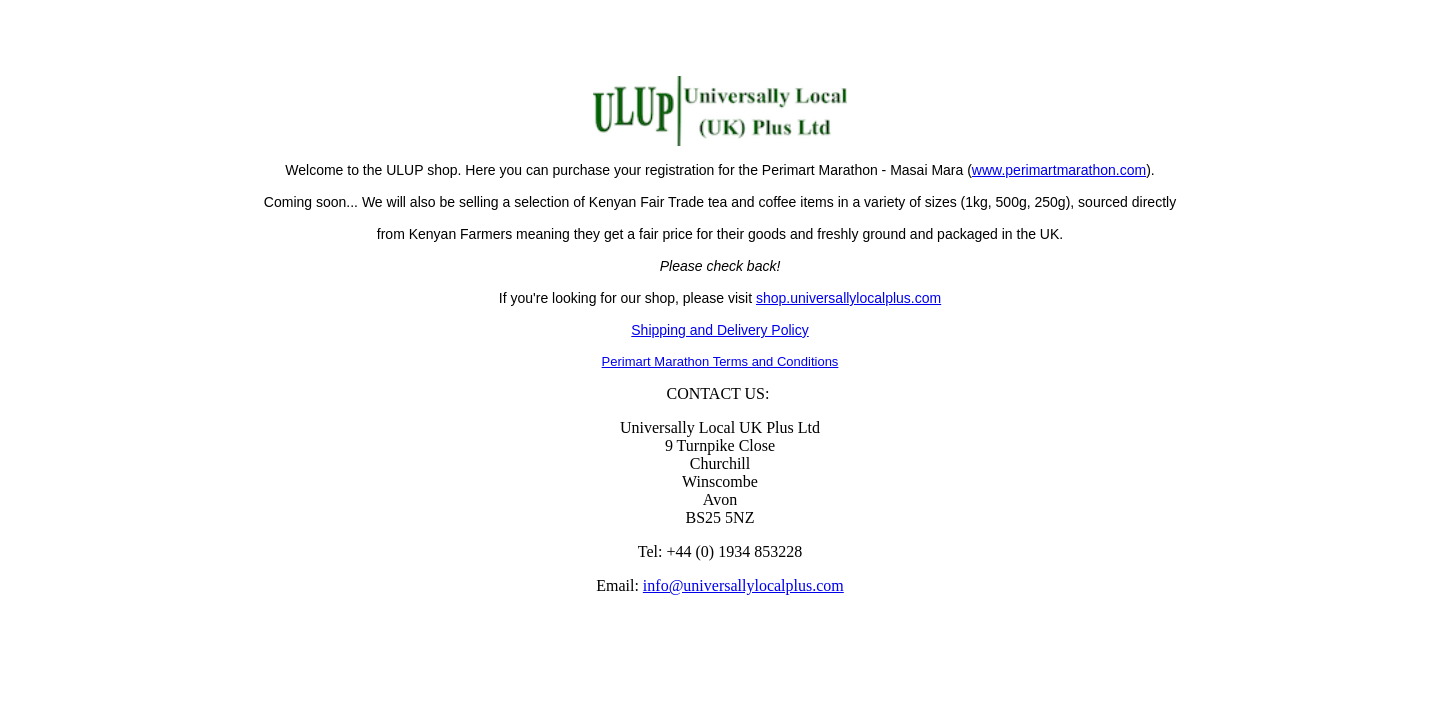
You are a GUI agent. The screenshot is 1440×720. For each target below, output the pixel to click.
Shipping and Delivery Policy (719, 330)
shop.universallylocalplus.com (848, 298)
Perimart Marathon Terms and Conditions (720, 361)
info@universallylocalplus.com (743, 585)
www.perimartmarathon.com (1059, 170)
